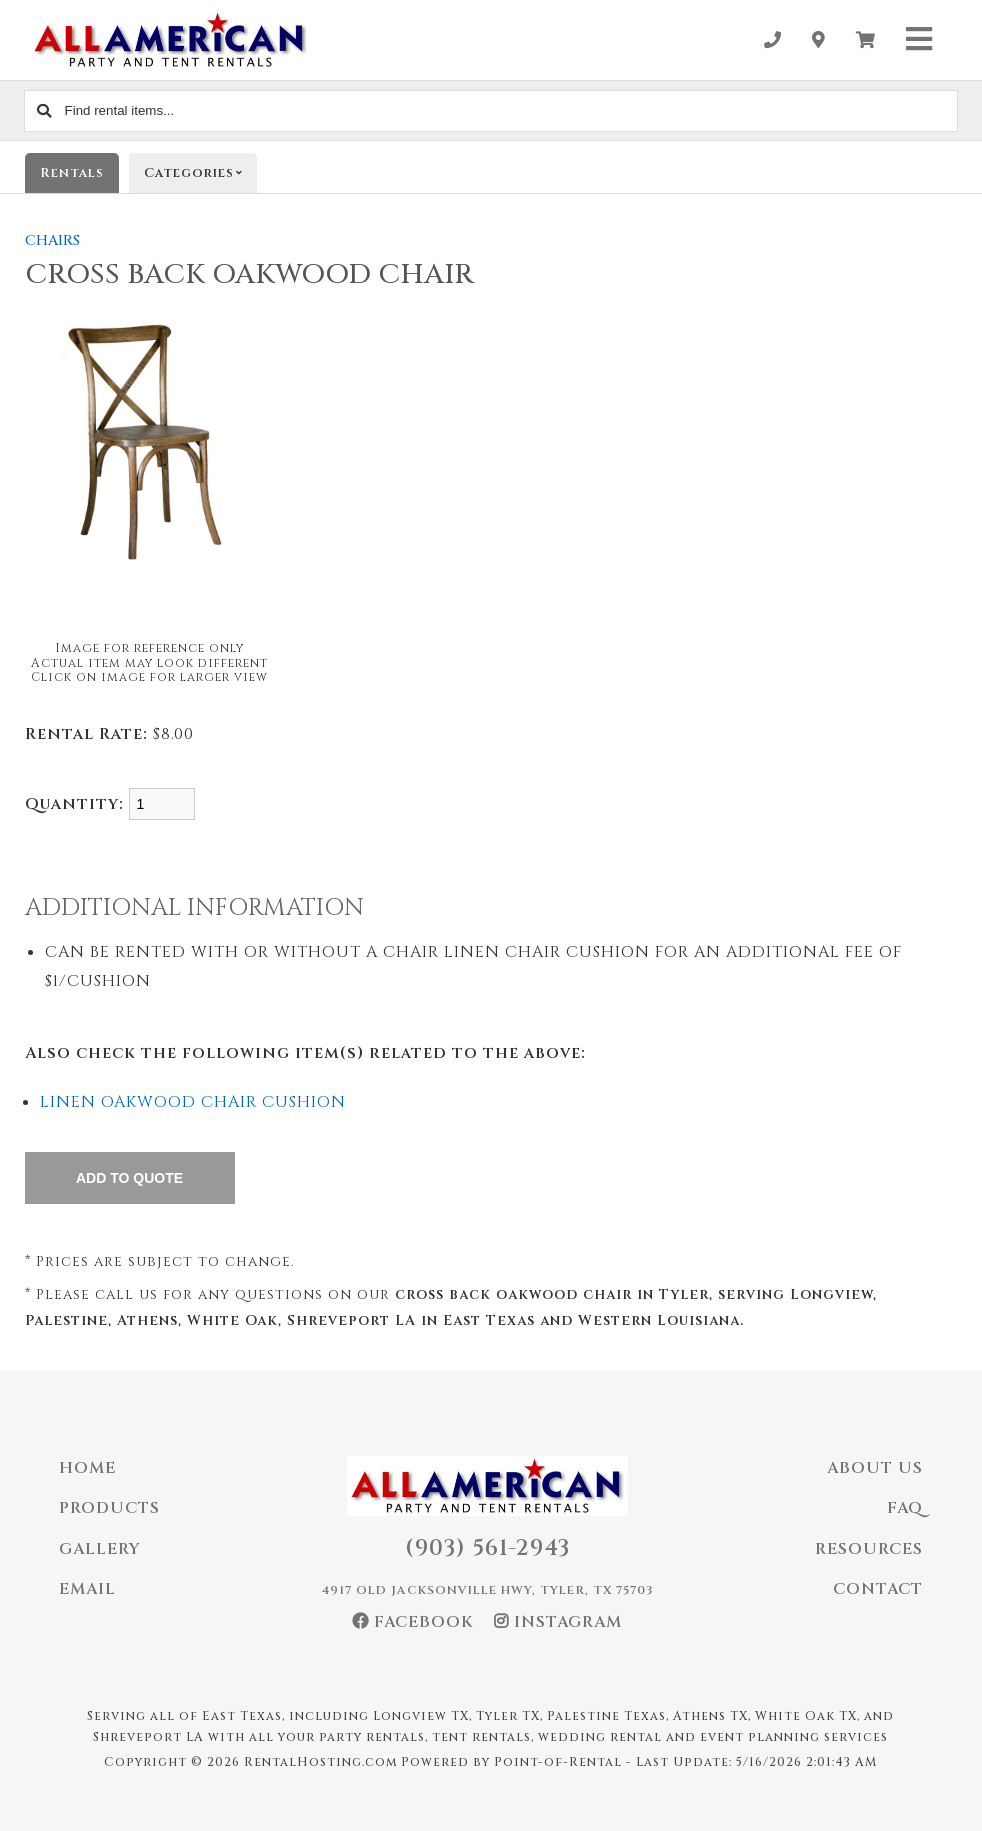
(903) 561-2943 (487, 1548)
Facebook (413, 1622)
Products (109, 1508)
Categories (200, 173)
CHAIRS (52, 240)
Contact (878, 1589)
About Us (875, 1468)
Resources (869, 1549)
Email (87, 1589)
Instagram (558, 1622)
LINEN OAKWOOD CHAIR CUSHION (193, 1102)
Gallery (100, 1549)
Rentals (72, 173)
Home (87, 1468)
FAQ (905, 1508)
